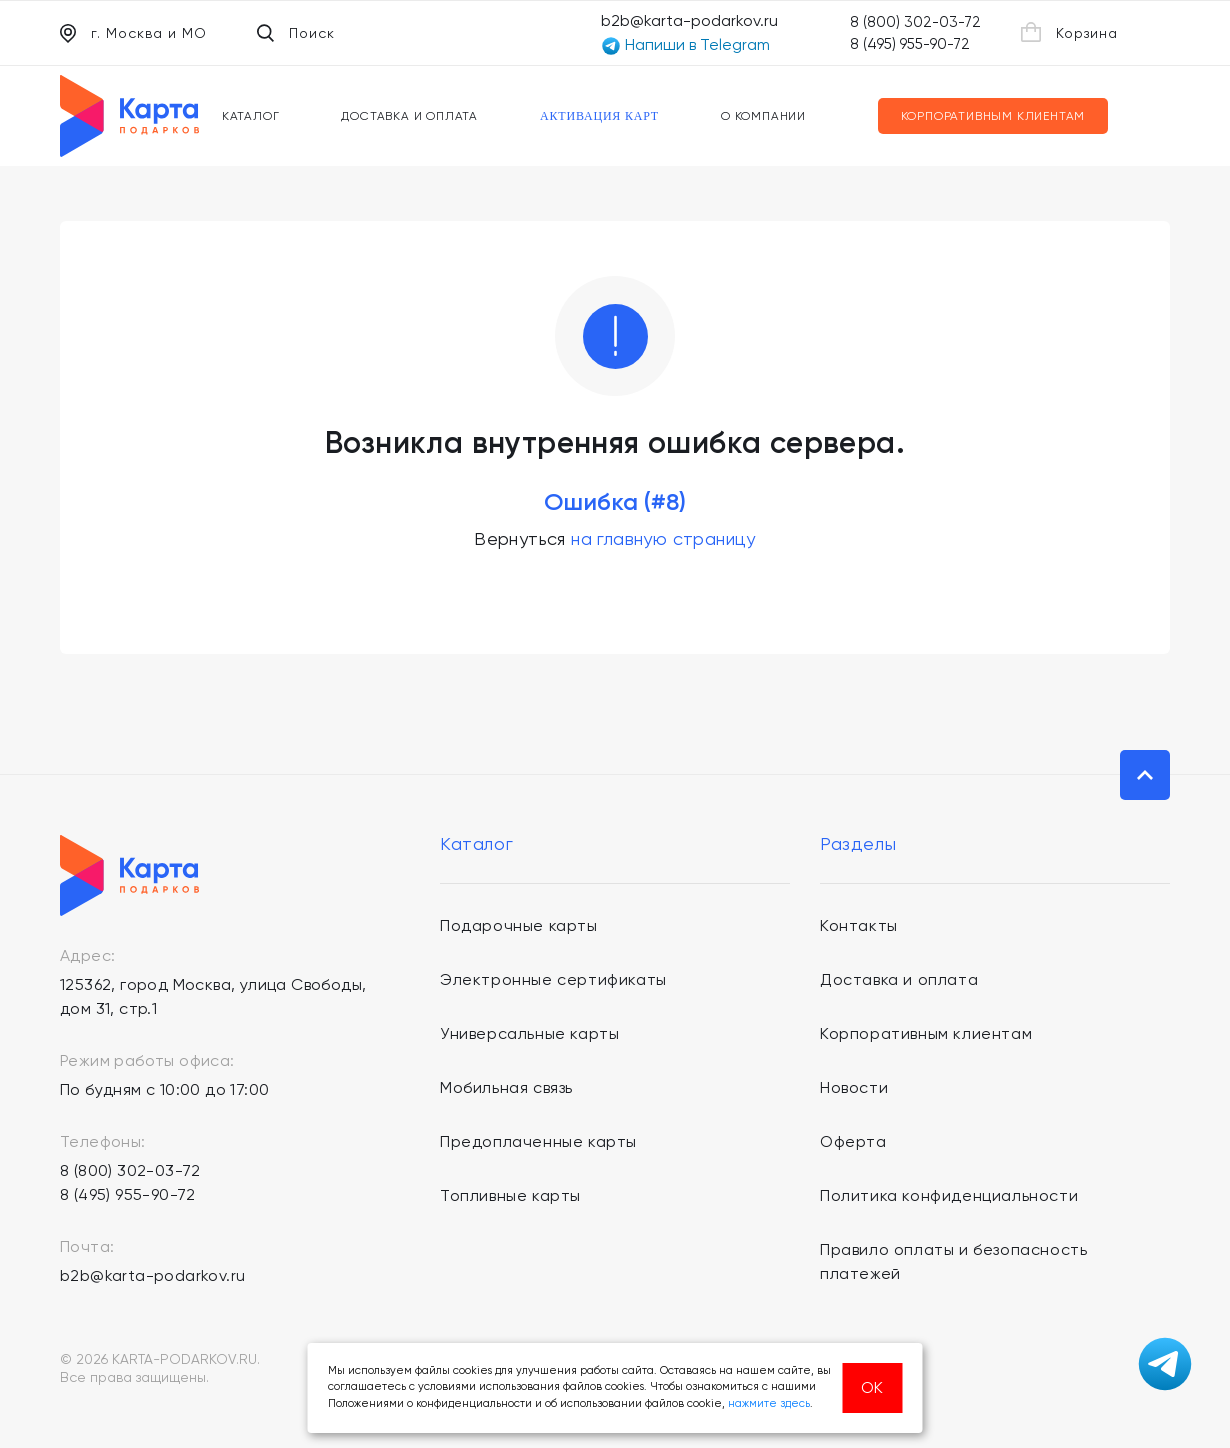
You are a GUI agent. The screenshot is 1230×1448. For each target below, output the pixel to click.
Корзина (1069, 32)
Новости (854, 1087)
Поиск (296, 33)
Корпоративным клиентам (993, 116)
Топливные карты (510, 1195)
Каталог (251, 116)
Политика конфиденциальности (949, 1195)
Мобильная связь (506, 1087)
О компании (763, 116)
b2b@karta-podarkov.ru (689, 20)
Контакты (859, 925)
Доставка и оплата (409, 116)
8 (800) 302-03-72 (915, 22)
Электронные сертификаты (553, 979)
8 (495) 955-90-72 (910, 44)
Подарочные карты (519, 925)
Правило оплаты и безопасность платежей (953, 1261)
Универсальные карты (529, 1033)
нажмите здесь (769, 1403)
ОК (872, 1387)
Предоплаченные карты (538, 1141)
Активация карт (599, 116)
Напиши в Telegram (685, 45)
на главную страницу (663, 538)
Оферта (853, 1141)
